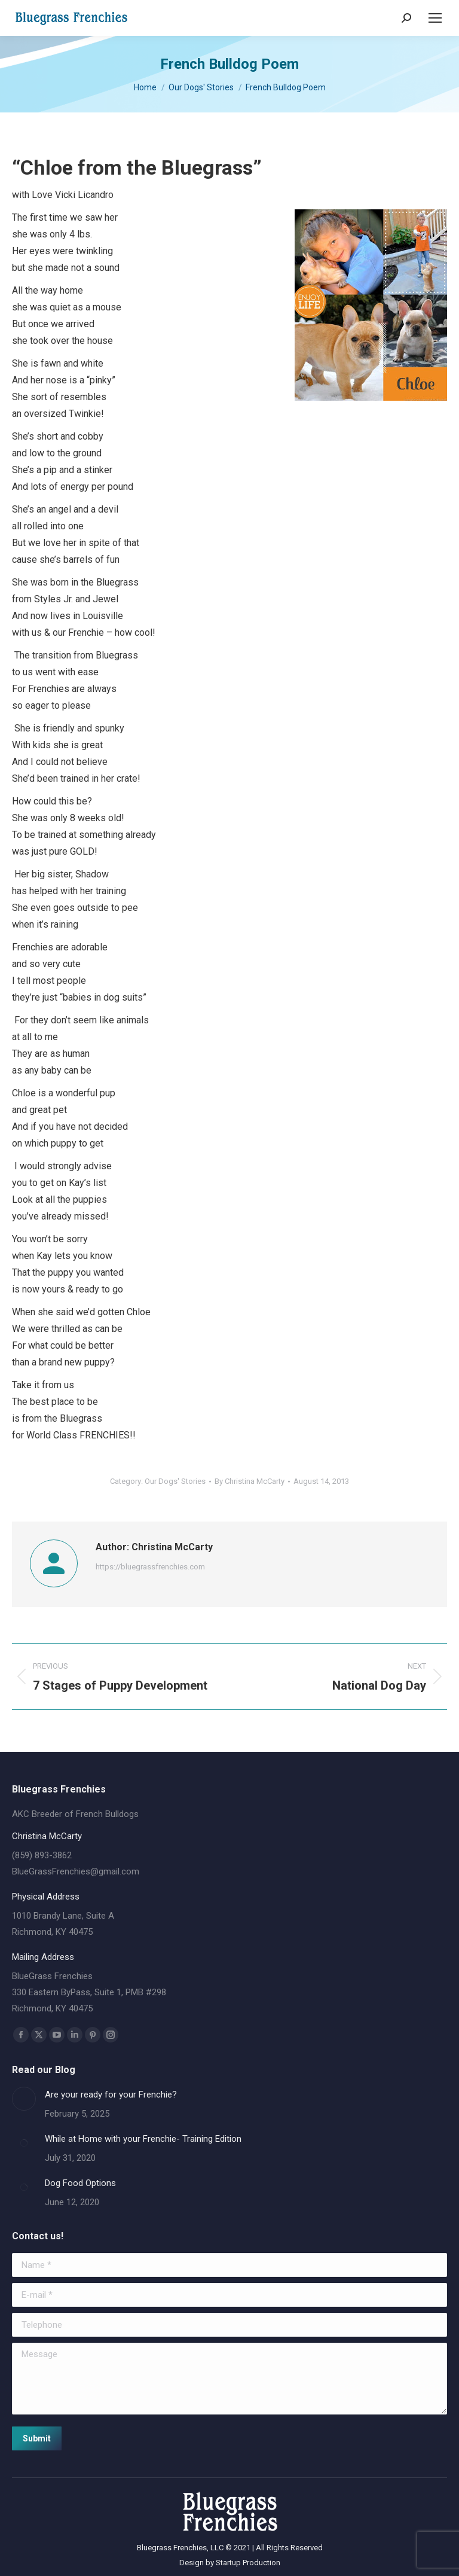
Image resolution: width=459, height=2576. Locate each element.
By (249, 1481)
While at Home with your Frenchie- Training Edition (143, 2138)
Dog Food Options (80, 2183)
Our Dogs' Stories (175, 1481)
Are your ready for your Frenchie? (111, 2094)
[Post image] (24, 2099)
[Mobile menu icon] (435, 18)
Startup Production (248, 2562)
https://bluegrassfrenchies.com (150, 1566)
